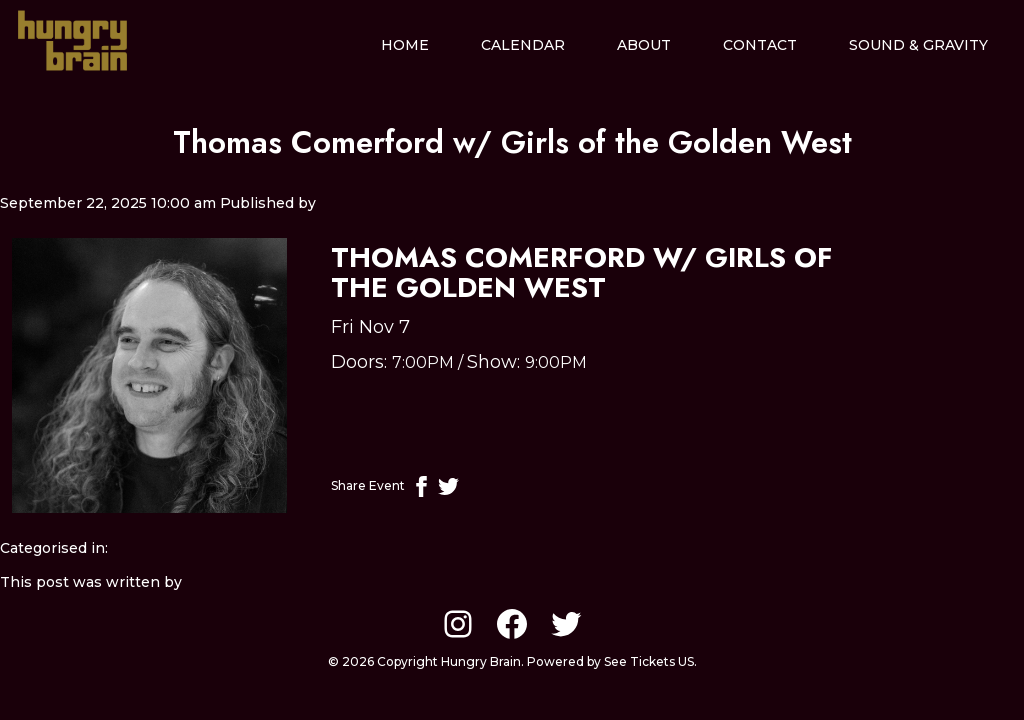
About (644, 45)
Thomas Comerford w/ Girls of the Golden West (512, 142)
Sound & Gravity (918, 45)
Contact (760, 45)
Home (405, 45)
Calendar (523, 45)
